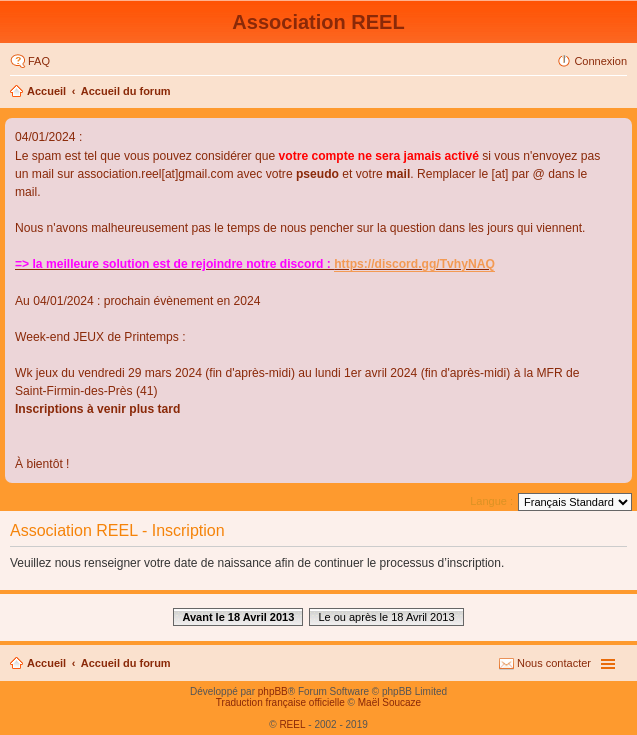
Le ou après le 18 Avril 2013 (386, 617)
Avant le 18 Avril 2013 (238, 617)
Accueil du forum (126, 91)
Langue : (491, 501)
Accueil (46, 91)
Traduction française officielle (280, 702)
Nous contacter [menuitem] (554, 663)
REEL (292, 724)
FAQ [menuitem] (39, 61)
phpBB (273, 691)
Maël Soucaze (389, 702)
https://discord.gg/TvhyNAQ (414, 264)
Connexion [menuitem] (600, 61)
